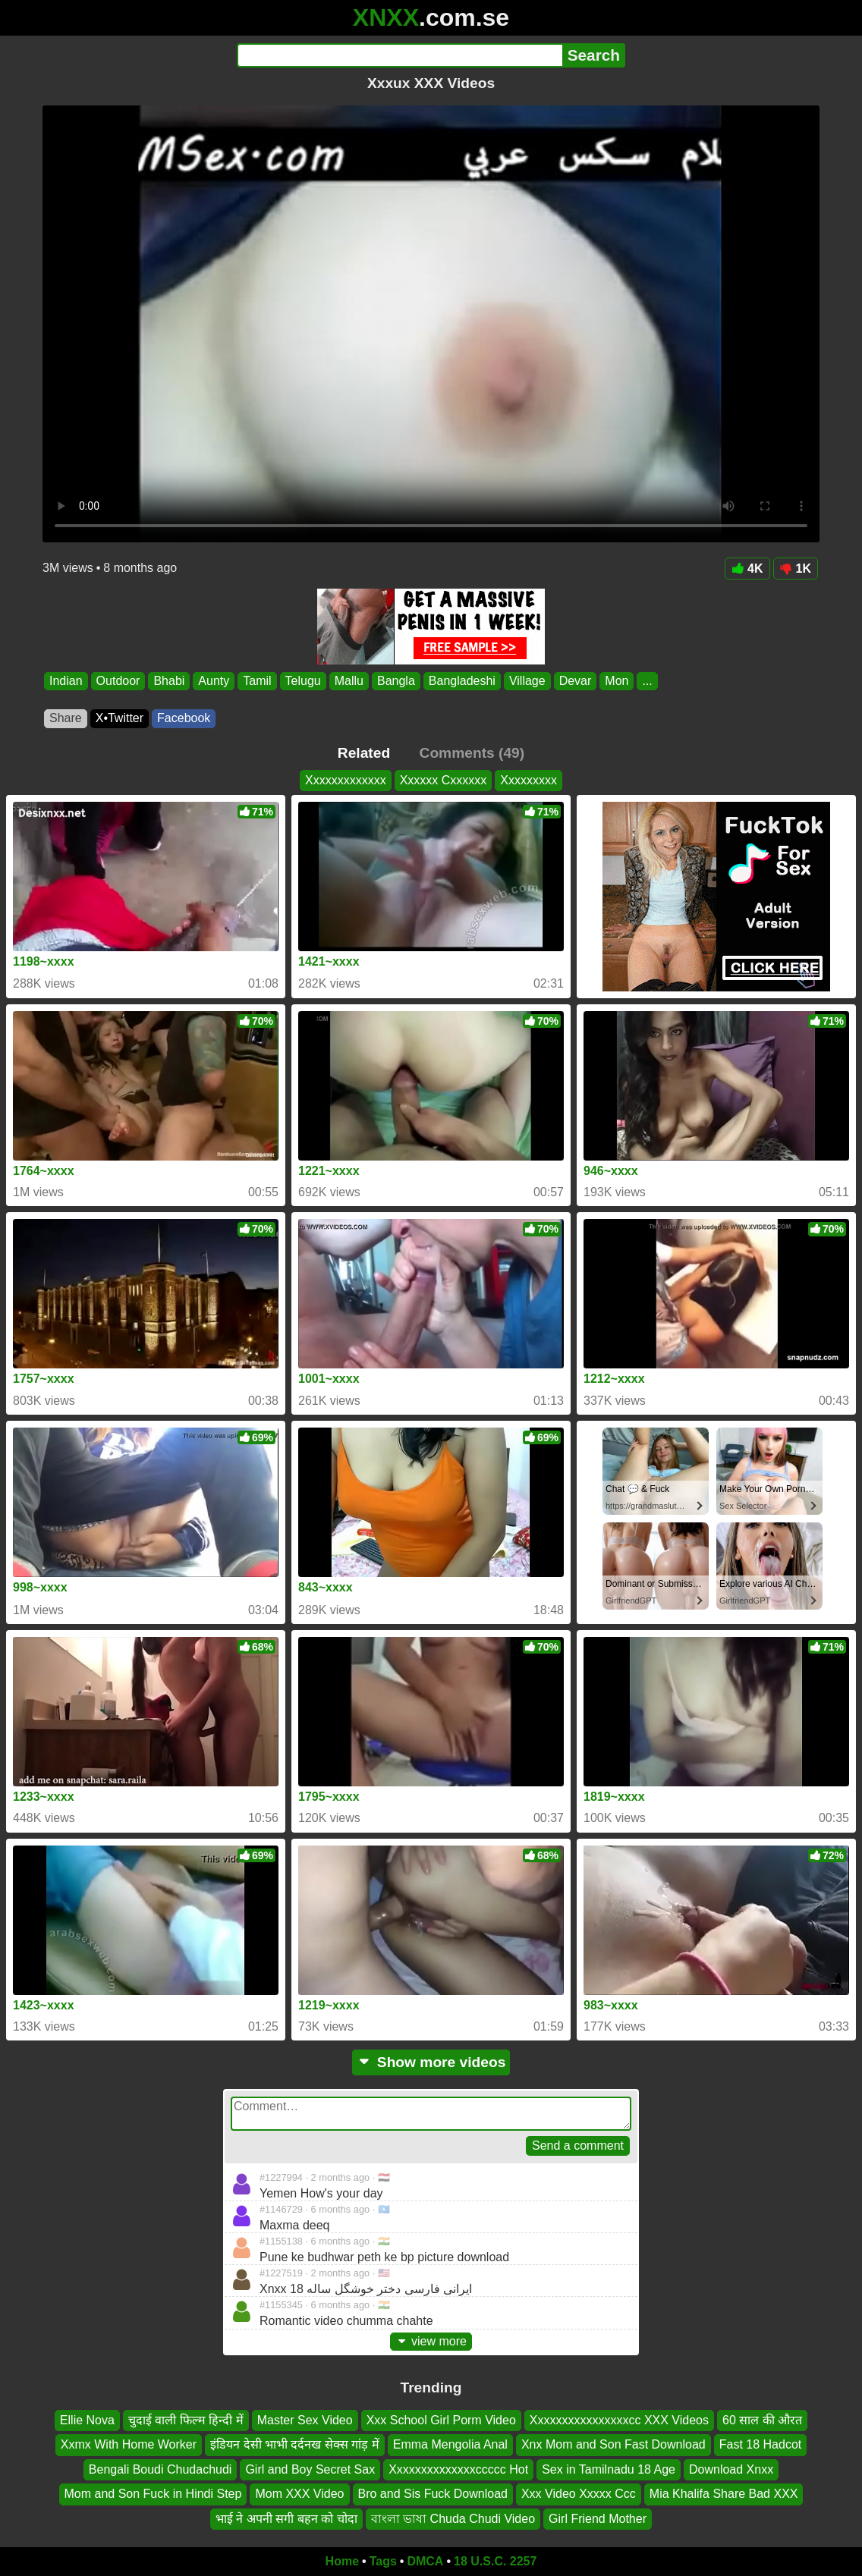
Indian (66, 680)
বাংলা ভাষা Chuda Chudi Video (453, 2518)
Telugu (303, 680)
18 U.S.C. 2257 (495, 2561)
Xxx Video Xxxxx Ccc (578, 2493)
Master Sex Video (305, 2420)
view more (431, 2341)
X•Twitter (119, 718)
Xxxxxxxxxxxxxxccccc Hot (458, 2469)
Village (527, 680)
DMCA (425, 2561)
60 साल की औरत (762, 2420)
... (647, 680)
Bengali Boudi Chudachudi (160, 2469)
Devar (575, 680)
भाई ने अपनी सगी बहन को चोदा (286, 2518)
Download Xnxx (731, 2469)
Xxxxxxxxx (528, 780)
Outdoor (118, 680)
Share (65, 718)
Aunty (213, 680)
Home (342, 2561)
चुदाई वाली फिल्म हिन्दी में (186, 2420)
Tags (383, 2561)
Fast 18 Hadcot (760, 2445)
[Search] (399, 55)
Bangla (396, 680)
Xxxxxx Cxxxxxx (443, 780)
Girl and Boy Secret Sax (310, 2469)
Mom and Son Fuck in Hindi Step (153, 2493)
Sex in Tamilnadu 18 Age (608, 2469)
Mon (616, 680)
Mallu (349, 680)
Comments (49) (472, 753)
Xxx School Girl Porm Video (441, 2420)
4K (747, 568)
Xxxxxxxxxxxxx (345, 780)
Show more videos (431, 2062)
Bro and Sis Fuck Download (433, 2493)
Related (364, 753)
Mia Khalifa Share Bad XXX (724, 2493)
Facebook (183, 718)
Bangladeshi (462, 680)
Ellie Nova (87, 2420)
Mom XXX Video (299, 2493)
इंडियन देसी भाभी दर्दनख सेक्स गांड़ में (294, 2445)
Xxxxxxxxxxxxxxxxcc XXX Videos (619, 2420)
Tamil (257, 680)
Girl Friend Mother (597, 2518)
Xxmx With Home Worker (129, 2445)
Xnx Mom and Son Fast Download (613, 2445)
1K (795, 568)
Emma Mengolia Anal (450, 2445)
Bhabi (168, 680)
